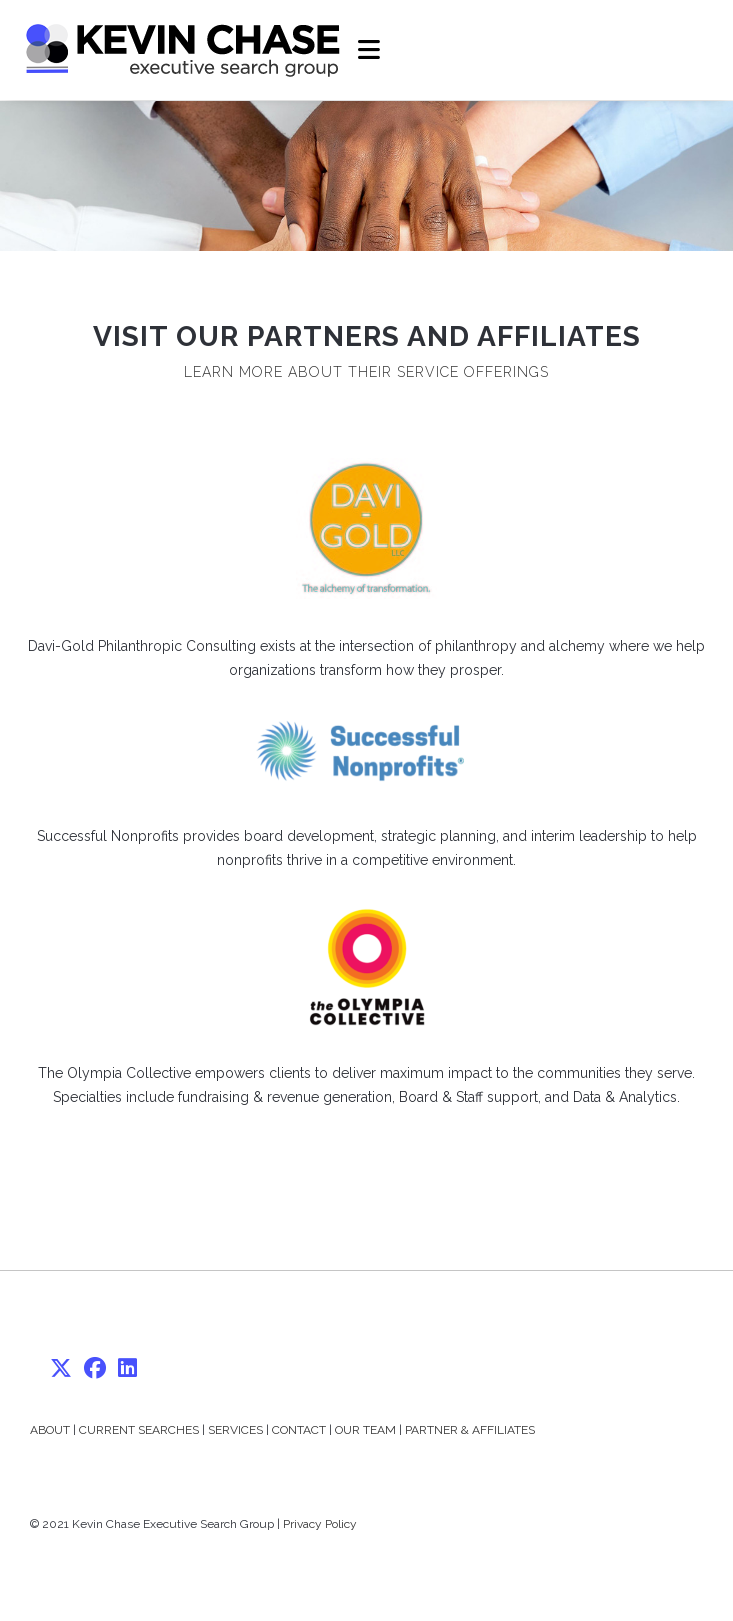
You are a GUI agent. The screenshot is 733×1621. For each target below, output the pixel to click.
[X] (61, 1368)
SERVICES (235, 1430)
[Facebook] (95, 1368)
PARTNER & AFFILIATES (470, 1430)
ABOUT (50, 1430)
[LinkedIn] (127, 1368)
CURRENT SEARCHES (139, 1430)
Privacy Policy (320, 1524)
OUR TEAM (365, 1430)
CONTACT (299, 1430)
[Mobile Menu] (369, 50)
